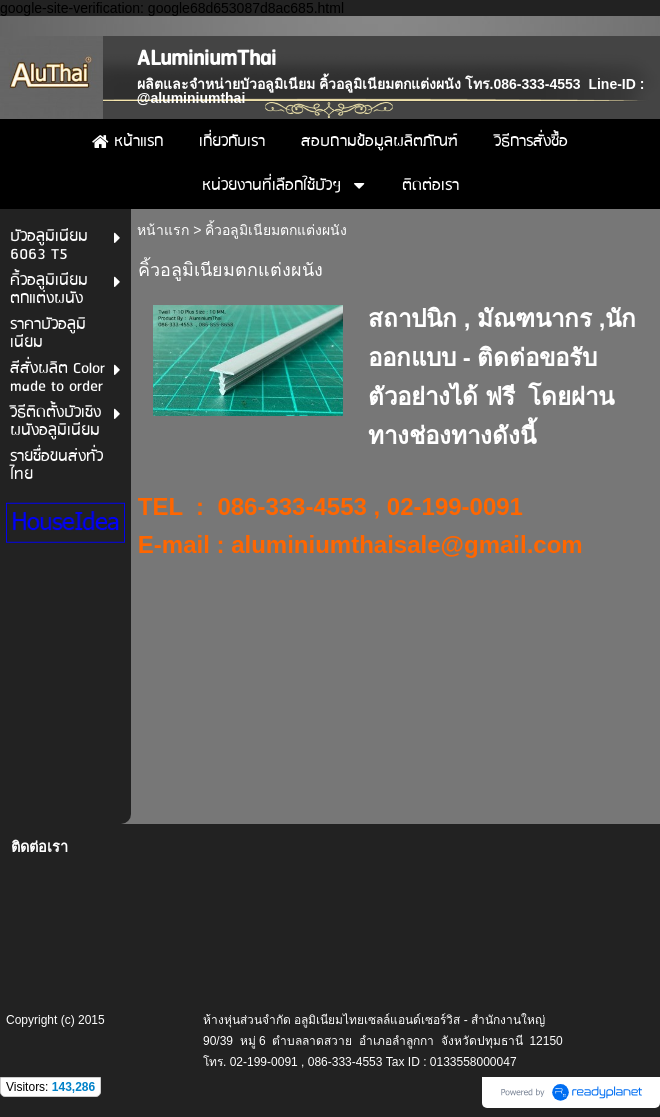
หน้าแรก (163, 230)
